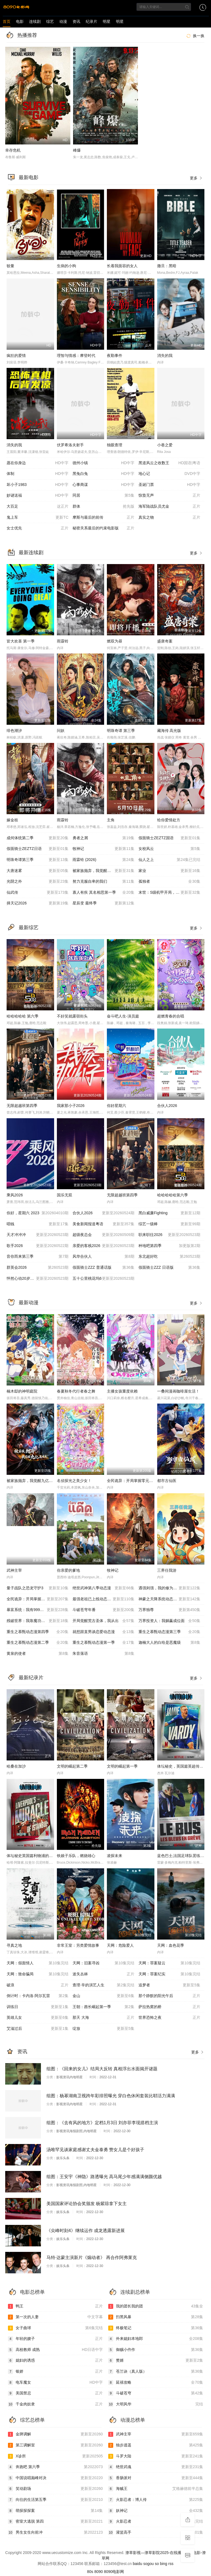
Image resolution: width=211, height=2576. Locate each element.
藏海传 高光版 (169, 730)
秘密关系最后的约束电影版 (103, 528)
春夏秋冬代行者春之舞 (76, 1391)
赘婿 (155, 2360)
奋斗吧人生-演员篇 (123, 1016)
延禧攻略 (155, 2382)
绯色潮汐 (14, 730)
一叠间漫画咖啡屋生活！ (178, 1391)
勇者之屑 (103, 838)
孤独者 (169, 881)
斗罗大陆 (155, 2456)
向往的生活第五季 (55, 2500)
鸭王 (55, 2306)
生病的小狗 (66, 266)
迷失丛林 (103, 1974)
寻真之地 (14, 1945)
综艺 (50, 21)
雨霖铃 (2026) (103, 860)
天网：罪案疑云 (169, 1963)
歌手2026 (37, 1246)
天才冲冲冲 (37, 1235)
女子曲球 (55, 2328)
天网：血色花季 (170, 1945)
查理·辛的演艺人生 (103, 1985)
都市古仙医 (166, 1480)
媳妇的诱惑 (55, 2360)
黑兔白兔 (103, 474)
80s (90, 2571)
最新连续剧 (31, 552)
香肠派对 (155, 2478)
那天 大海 (103, 2017)
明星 (106, 21)
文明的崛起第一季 (122, 1766)
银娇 (55, 2371)
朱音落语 (103, 1653)
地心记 (169, 474)
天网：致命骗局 (37, 1974)
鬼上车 (37, 517)
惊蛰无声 (169, 495)
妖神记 (155, 2511)
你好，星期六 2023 (37, 1213)
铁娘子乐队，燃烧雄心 (76, 1855)
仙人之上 (169, 860)
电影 (20, 21)
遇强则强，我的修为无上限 (169, 1588)
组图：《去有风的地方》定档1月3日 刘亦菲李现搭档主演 (102, 2122)
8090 (98, 2571)
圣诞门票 (169, 485)
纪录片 (91, 21)
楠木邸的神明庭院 (22, 1391)
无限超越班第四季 (22, 1105)
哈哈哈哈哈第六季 (172, 1195)
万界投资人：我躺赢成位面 (169, 1621)
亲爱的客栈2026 (103, 1246)
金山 (103, 1996)
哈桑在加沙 (16, 1766)
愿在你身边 (37, 463)
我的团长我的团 (155, 2306)
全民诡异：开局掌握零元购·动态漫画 (138, 1480)
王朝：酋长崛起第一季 (103, 2007)
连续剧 (35, 21)
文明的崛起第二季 (72, 1766)
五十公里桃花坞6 (103, 1278)
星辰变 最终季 (103, 903)
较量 (10, 266)
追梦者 (169, 1985)
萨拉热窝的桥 (169, 2007)
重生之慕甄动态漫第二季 (37, 1642)
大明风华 (155, 2404)
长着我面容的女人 (122, 266)
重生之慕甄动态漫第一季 (103, 1642)
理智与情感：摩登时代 (76, 355)
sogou (148, 2563)
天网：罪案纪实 (169, 1974)
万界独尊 (169, 1610)
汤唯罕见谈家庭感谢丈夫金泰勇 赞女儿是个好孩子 (95, 2149)
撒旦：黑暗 (166, 266)
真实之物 (169, 517)
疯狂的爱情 (16, 355)
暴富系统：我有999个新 (37, 1610)
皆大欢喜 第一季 (21, 641)
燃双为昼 (114, 641)
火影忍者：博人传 (155, 2500)
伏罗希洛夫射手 (70, 445)
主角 (111, 820)
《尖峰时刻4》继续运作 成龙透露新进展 (85, 2230)
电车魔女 (55, 2382)
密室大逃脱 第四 (55, 2521)
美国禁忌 (55, 2393)
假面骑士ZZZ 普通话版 (103, 1267)
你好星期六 (116, 1105)
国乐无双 (64, 1195)
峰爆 (77, 150)
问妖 (61, 730)
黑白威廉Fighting (169, 1213)
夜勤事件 (114, 355)
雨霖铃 (62, 641)
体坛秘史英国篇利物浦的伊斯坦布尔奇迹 (41, 1855)
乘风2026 (15, 1195)
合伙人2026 (167, 1105)
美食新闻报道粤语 (103, 1224)
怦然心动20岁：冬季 (37, 1278)
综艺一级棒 (169, 1224)
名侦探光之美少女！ (74, 1480)
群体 (103, 506)
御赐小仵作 (155, 2350)
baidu (137, 2563)
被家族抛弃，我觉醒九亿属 (103, 871)
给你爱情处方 (168, 820)
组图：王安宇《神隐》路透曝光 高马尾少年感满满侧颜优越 (104, 2176)
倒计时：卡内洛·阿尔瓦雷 (37, 1996)
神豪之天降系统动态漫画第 (169, 1599)
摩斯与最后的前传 (103, 517)
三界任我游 (166, 1570)
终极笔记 (155, 2328)
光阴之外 (37, 881)
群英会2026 (37, 1267)
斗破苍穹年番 (103, 1610)
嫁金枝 (12, 820)
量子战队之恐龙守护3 (37, 1588)
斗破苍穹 (155, 2393)
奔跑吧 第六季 (55, 2467)
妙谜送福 (37, 495)
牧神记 (103, 849)
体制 (37, 474)
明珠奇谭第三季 (37, 860)
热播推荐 (27, 35)
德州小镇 (103, 463)
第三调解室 (55, 2445)
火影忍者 (155, 2521)
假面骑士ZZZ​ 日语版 (169, 1267)
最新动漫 (28, 1302)
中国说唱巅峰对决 (55, 2478)
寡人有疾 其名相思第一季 (103, 892)
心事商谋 (103, 485)
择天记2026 (37, 903)
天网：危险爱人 (120, 1945)
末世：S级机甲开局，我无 (169, 892)
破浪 (37, 1985)
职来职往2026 (169, 1235)
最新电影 (28, 177)
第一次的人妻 (55, 2317)
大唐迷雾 (37, 871)
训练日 (37, 2007)
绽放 (103, 2028)
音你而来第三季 (37, 1256)
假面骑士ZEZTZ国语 (169, 838)
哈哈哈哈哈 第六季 (22, 1016)
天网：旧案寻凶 (103, 1963)
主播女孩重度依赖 (122, 1391)
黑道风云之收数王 (169, 463)
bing (163, 2563)
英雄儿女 (37, 2017)
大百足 (37, 506)
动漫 (63, 21)
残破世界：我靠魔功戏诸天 (37, 1621)
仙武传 (37, 892)
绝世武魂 (155, 2467)
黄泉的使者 (37, 1653)
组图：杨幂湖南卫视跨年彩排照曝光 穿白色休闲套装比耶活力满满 (110, 2095)
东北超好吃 (169, 1256)
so (157, 2563)
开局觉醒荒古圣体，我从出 (103, 1621)
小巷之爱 (165, 445)
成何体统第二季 (37, 838)
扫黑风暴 (155, 2317)
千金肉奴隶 (55, 2404)
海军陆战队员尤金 (169, 506)
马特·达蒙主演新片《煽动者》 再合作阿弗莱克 (91, 2257)
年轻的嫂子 (55, 2339)
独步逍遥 (155, 2445)
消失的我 (165, 355)
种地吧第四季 (169, 1246)
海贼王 (155, 2489)
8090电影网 (114, 2571)
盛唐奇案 (165, 641)
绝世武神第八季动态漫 (103, 1588)
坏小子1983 (37, 485)
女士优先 (37, 528)
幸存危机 (13, 150)
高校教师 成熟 (55, 2350)
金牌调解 (55, 2434)
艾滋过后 (37, 2028)
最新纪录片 (31, 1677)
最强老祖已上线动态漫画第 (103, 1599)
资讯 (76, 21)
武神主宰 (14, 1570)
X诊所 (55, 2456)
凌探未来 (114, 1855)
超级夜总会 (103, 1235)
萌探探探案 (55, 2511)
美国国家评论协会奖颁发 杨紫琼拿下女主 (86, 2203)
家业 (169, 871)
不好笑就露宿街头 (72, 1016)
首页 (6, 21)
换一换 (194, 36)
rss (171, 2563)
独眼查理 (114, 445)
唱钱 (37, 1224)
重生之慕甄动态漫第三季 (169, 1632)
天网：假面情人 (37, 1963)
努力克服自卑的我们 (103, 881)
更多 (196, 178)
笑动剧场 (55, 2489)
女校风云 (169, 849)
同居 (103, 495)
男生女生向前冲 (55, 2532)
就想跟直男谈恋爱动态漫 (103, 1632)
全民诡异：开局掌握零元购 (37, 1599)
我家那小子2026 (71, 1105)
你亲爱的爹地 (68, 1570)
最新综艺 (28, 927)
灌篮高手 (155, 2532)
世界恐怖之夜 (169, 2017)
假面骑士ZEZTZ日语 (37, 849)
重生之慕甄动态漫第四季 (37, 1632)
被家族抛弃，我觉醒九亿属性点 (33, 1480)
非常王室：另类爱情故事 (78, 1945)
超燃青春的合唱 (170, 1016)
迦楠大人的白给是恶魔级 (169, 1642)
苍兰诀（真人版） (155, 2371)
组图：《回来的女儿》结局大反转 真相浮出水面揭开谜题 (101, 2068)
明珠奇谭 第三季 (121, 730)
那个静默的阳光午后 (169, 1996)
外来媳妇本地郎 (155, 2339)
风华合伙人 (103, 1256)
